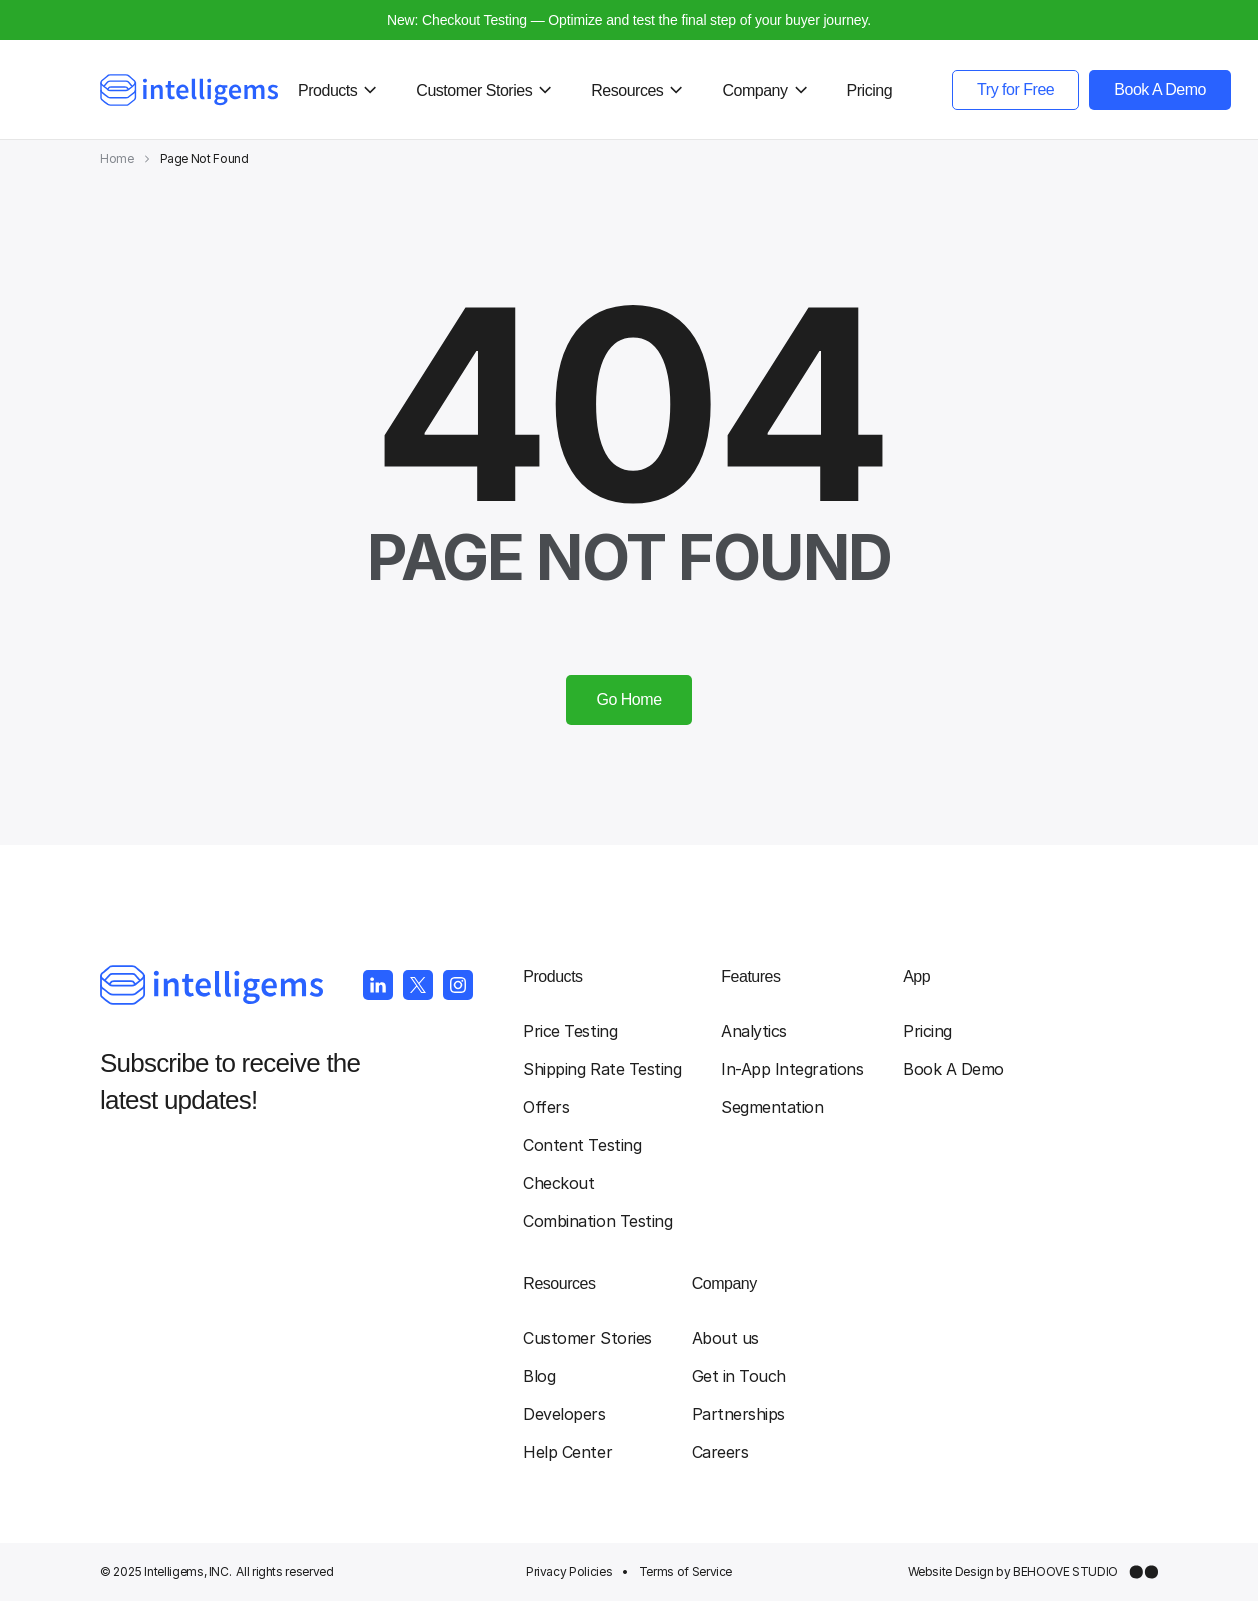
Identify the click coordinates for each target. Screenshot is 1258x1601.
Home (117, 158)
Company (724, 1283)
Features (750, 976)
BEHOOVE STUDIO (1065, 1571)
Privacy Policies (569, 1571)
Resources (559, 1283)
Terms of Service (685, 1571)
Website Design (951, 1571)
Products (552, 976)
